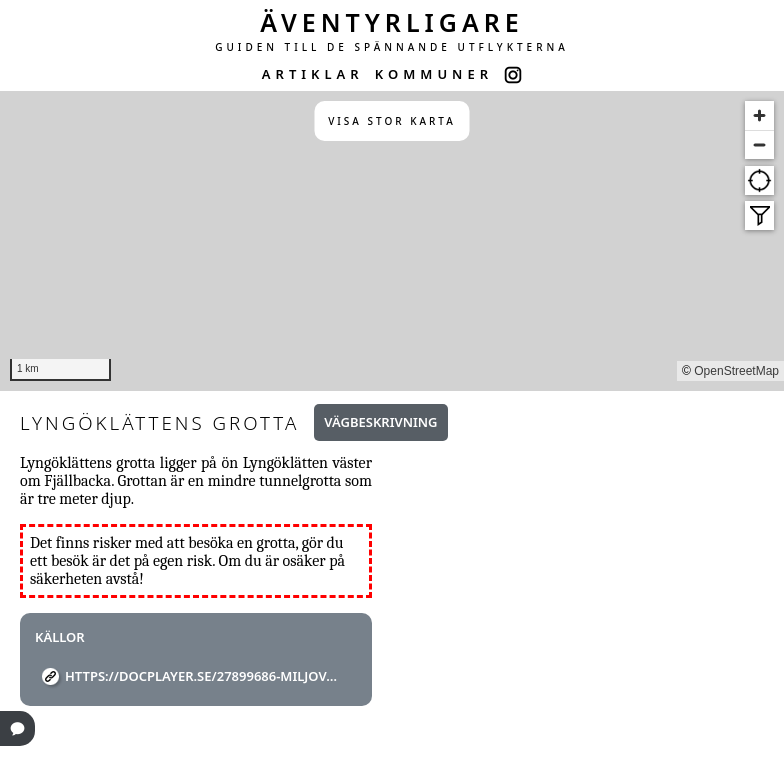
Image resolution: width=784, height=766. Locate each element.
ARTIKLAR (313, 74)
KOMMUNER (434, 74)
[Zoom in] (759, 115)
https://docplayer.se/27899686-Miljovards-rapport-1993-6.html (203, 676)
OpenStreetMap (736, 371)
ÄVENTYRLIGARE (392, 22)
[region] (392, 241)
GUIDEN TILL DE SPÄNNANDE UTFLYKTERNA (392, 47)
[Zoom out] (759, 144)
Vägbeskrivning (380, 422)
